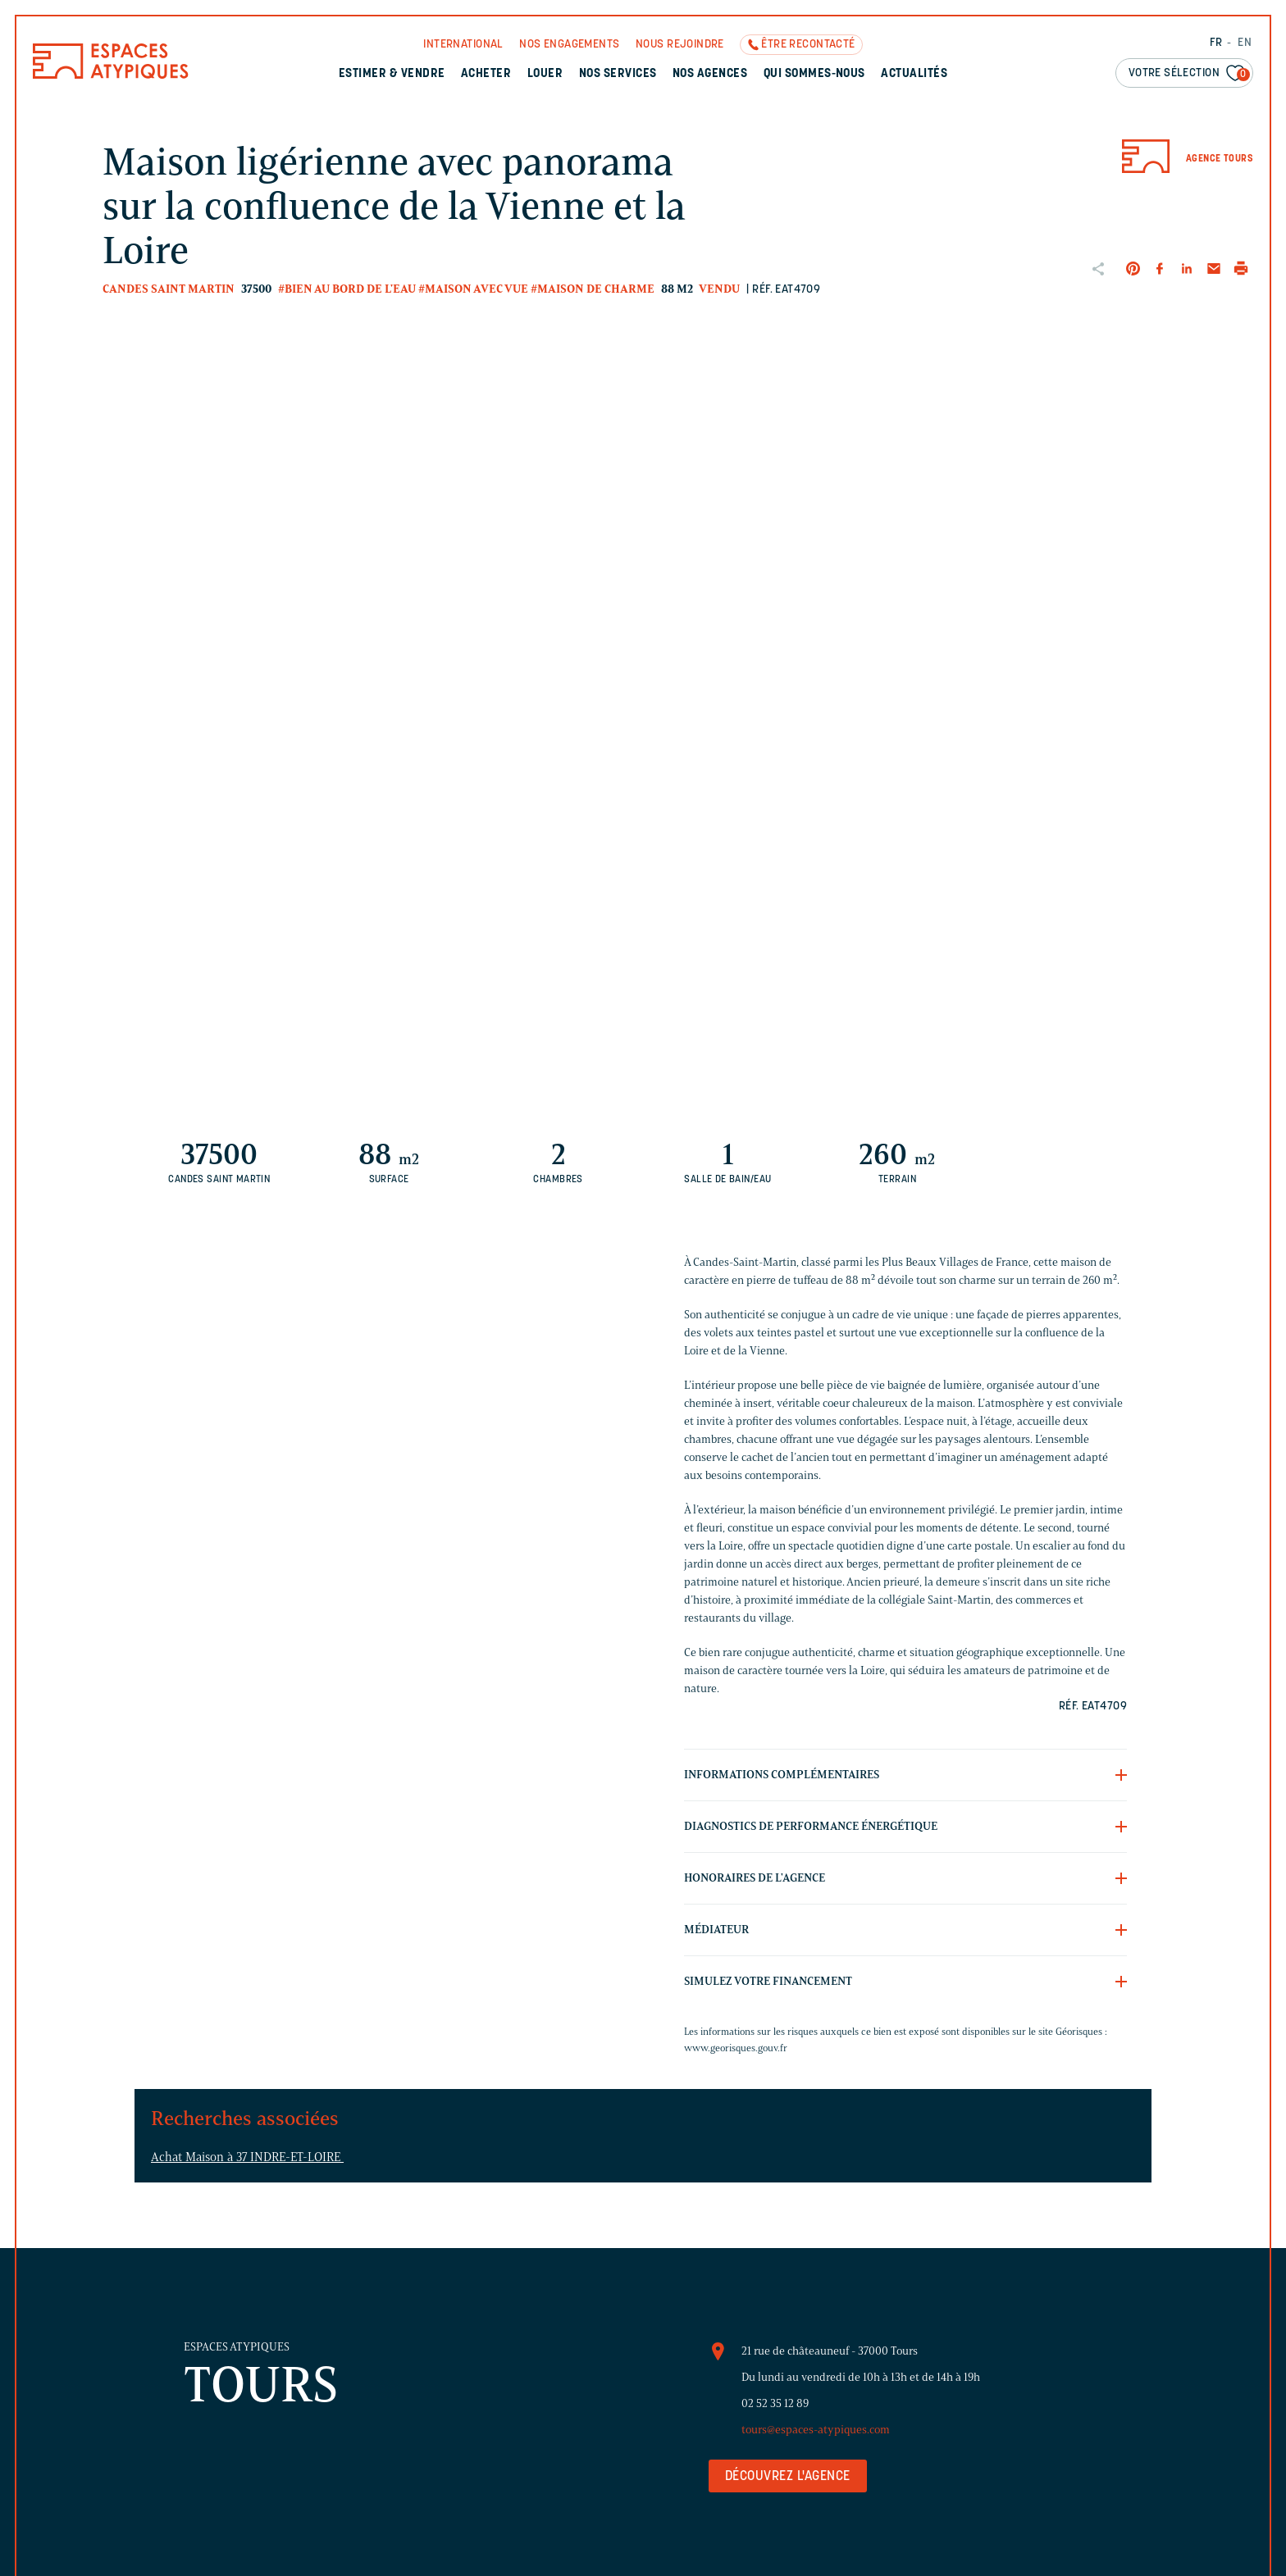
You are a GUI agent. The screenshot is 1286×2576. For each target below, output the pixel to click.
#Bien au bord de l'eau (347, 289)
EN (1245, 43)
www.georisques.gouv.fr (735, 2047)
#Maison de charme (592, 289)
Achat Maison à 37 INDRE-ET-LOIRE (247, 2157)
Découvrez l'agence (787, 2476)
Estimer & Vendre (392, 74)
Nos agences (710, 74)
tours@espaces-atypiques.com (815, 2430)
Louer (545, 74)
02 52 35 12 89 (775, 2403)
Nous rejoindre (680, 45)
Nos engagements (569, 45)
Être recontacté (808, 45)
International (463, 45)
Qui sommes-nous (814, 74)
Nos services (618, 74)
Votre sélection (1189, 74)
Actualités (914, 74)
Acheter (486, 74)
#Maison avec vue (473, 289)
